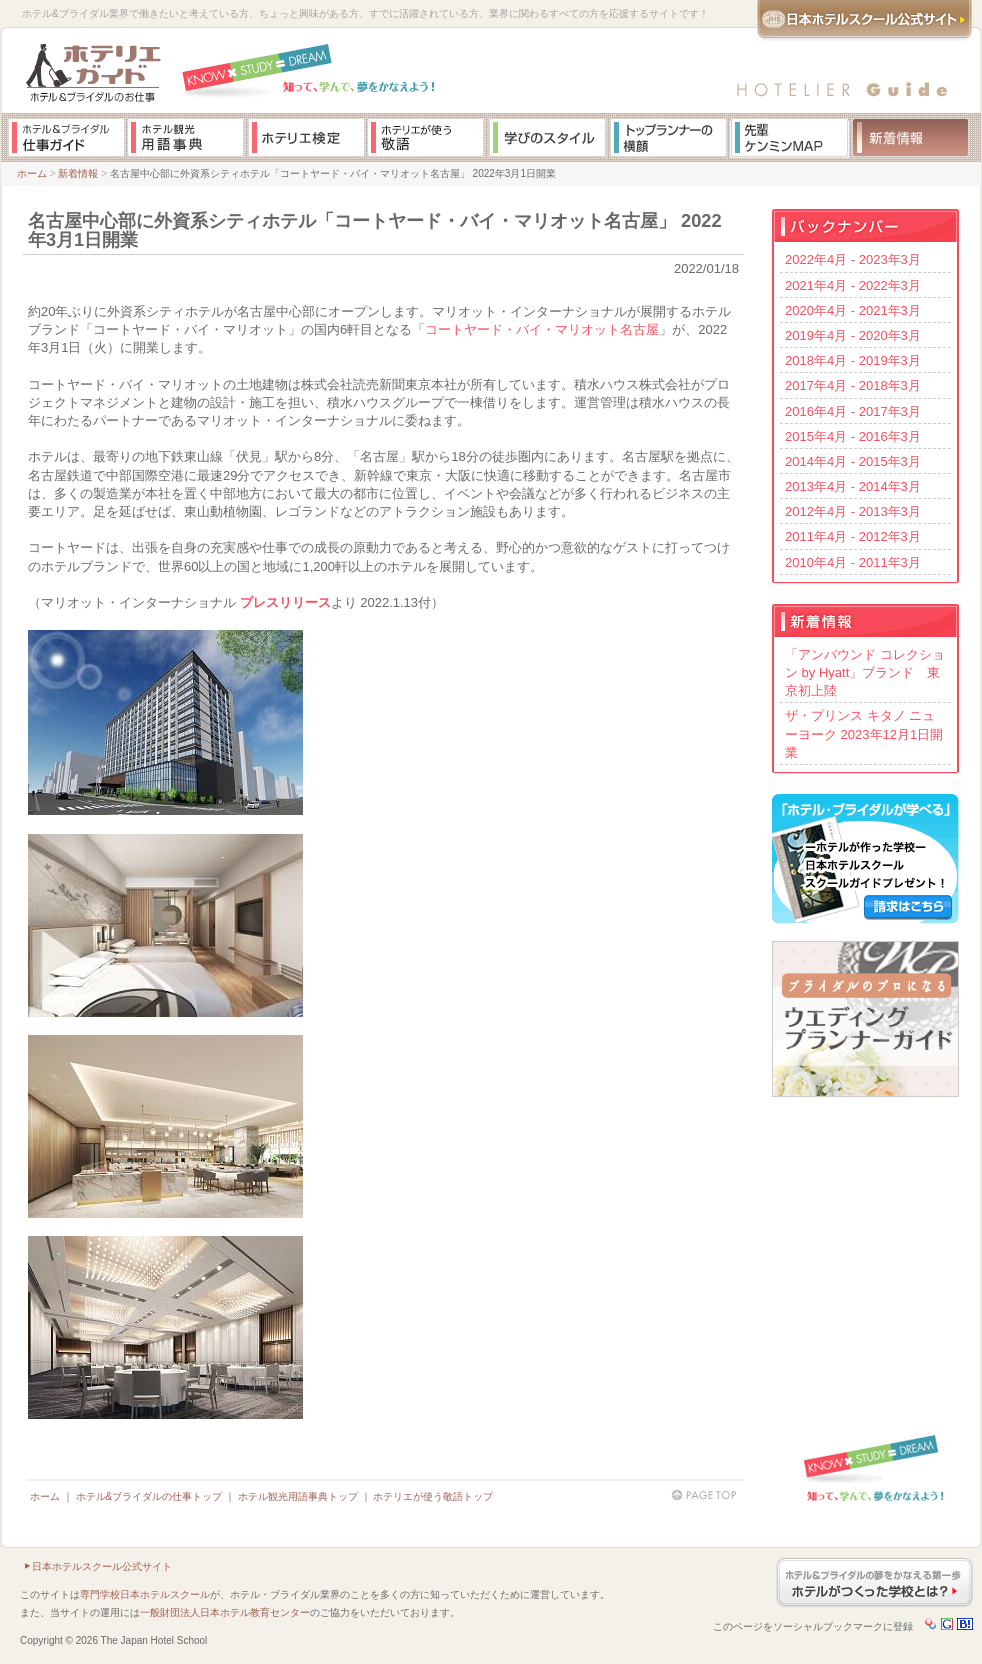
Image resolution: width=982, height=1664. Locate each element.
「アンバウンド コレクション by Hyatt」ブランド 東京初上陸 (865, 672)
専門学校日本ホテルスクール (145, 1594)
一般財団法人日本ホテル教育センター (225, 1612)
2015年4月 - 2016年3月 (853, 436)
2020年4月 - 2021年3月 (853, 310)
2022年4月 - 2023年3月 (853, 259)
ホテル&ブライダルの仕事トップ (149, 1496)
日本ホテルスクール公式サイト (102, 1566)
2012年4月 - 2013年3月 (853, 511)
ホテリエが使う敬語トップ (433, 1496)
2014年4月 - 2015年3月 (853, 461)
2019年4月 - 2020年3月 (853, 335)
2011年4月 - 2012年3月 (853, 536)
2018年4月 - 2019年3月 (853, 360)
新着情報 (78, 173)
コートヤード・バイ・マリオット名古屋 (542, 329)
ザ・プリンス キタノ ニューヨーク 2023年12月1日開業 (864, 733)
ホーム (32, 173)
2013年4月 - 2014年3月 (853, 486)
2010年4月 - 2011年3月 (853, 562)
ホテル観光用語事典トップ (298, 1496)
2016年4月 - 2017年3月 (853, 411)
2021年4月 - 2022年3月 (853, 285)
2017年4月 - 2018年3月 (853, 385)
